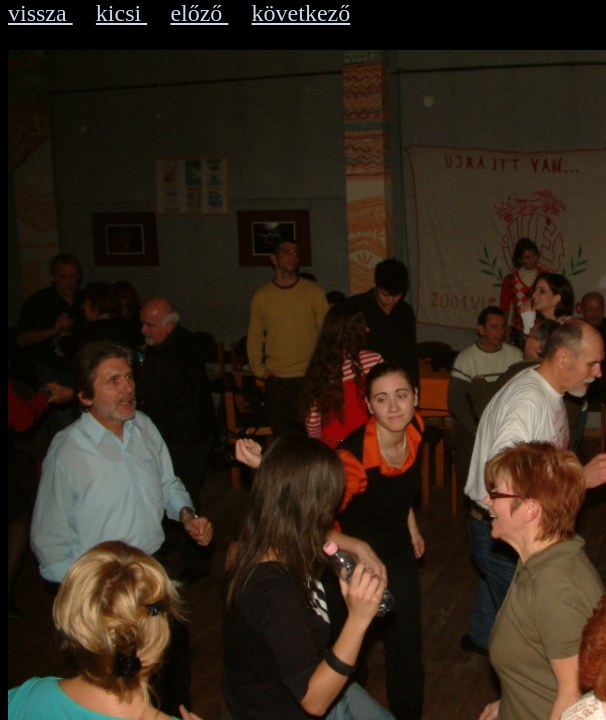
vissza (40, 13)
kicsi (121, 13)
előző (199, 13)
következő (301, 13)
